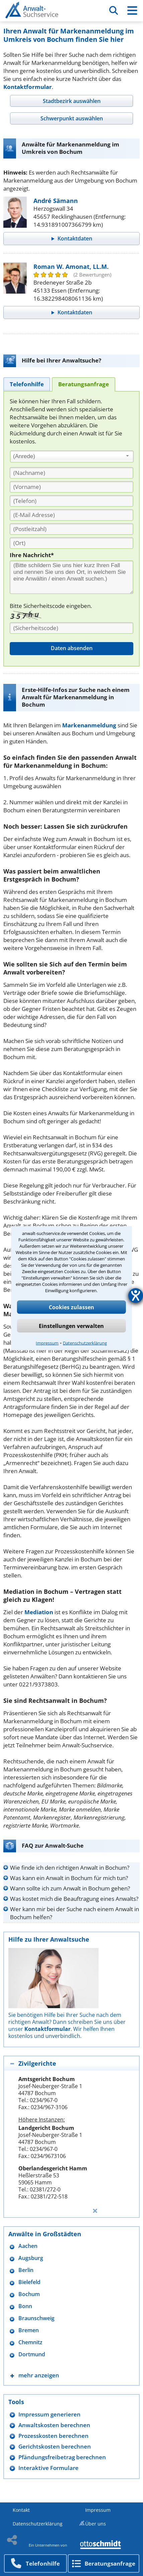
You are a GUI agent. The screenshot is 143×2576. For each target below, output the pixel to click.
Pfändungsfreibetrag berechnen (62, 2457)
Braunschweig (36, 2318)
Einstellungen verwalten (71, 1325)
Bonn (25, 2306)
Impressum (47, 1343)
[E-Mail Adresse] (71, 515)
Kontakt (21, 2510)
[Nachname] (71, 473)
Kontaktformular (27, 87)
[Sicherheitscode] (71, 628)
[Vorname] (71, 487)
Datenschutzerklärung (85, 1343)
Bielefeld (29, 2282)
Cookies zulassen (71, 1307)
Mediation (38, 1612)
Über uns (95, 2523)
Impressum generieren (49, 2414)
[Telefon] (71, 501)
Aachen (27, 2246)
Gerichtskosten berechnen (54, 2446)
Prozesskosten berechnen (53, 2436)
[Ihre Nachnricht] (71, 577)
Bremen (28, 2330)
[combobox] (72, 456)
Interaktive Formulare (48, 2468)
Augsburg (30, 2258)
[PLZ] (71, 529)
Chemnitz (30, 2342)
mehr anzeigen (38, 2375)
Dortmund (31, 2354)
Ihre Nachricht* (32, 555)
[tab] (71, 101)
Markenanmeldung (89, 725)
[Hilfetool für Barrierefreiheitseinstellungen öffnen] (135, 1295)
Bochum (29, 2294)
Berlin (25, 2270)
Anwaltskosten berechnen (54, 2425)
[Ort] (71, 543)
